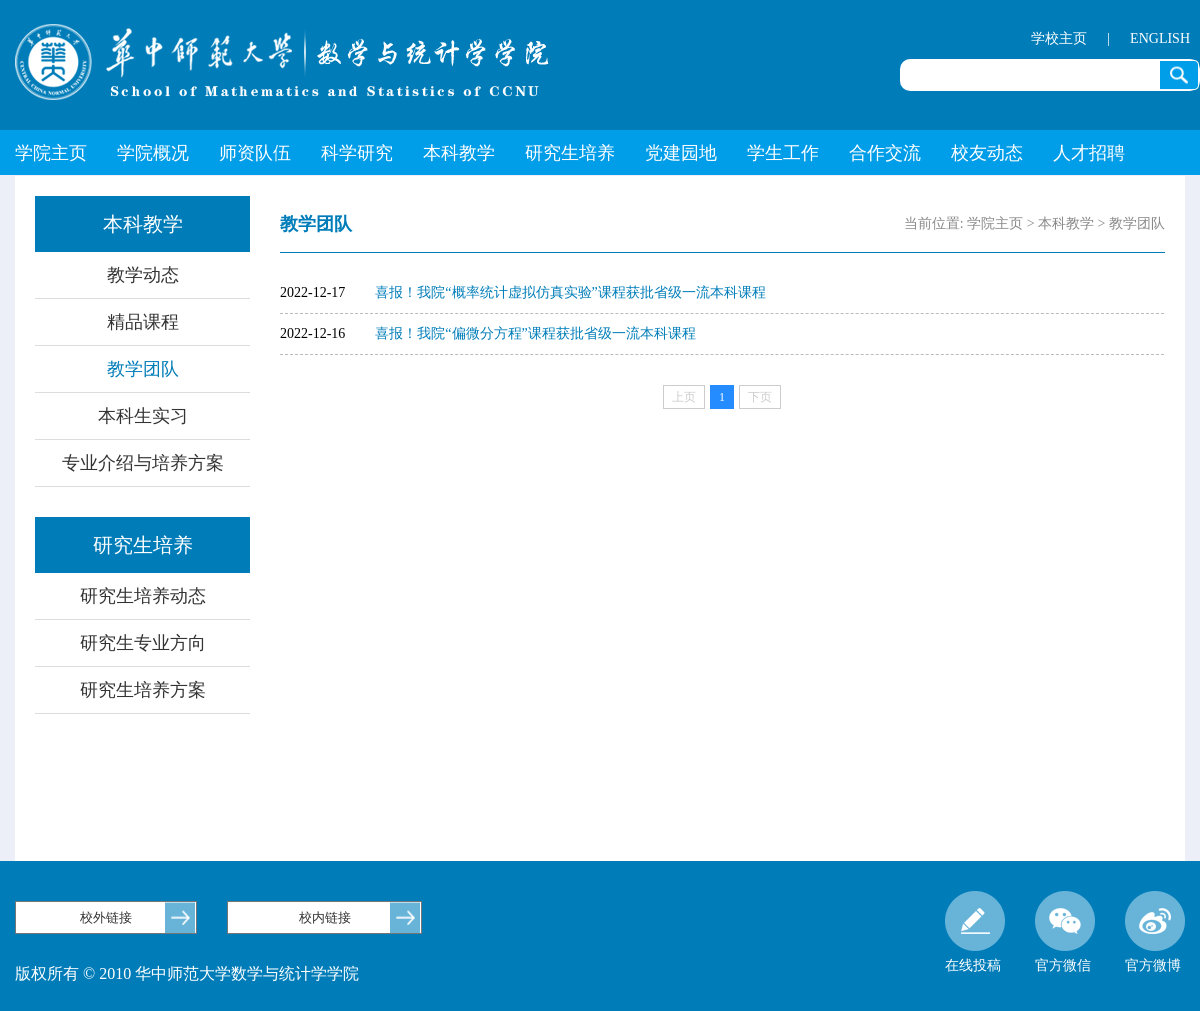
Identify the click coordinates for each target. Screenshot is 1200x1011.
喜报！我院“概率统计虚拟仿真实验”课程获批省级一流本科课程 (570, 292)
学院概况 (153, 153)
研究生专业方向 (143, 643)
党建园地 (681, 153)
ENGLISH (1160, 38)
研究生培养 (570, 153)
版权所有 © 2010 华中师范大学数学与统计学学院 (187, 973)
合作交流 (885, 153)
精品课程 (143, 322)
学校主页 (1059, 38)
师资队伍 (255, 153)
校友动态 (987, 153)
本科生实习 (143, 416)
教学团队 (143, 369)
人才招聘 (1089, 153)
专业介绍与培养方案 (143, 463)
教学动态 (143, 275)
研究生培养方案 (143, 690)
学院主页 (51, 153)
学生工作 (783, 153)
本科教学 (459, 153)
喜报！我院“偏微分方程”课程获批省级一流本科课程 (535, 333)
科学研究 (357, 153)
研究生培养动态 (143, 596)
